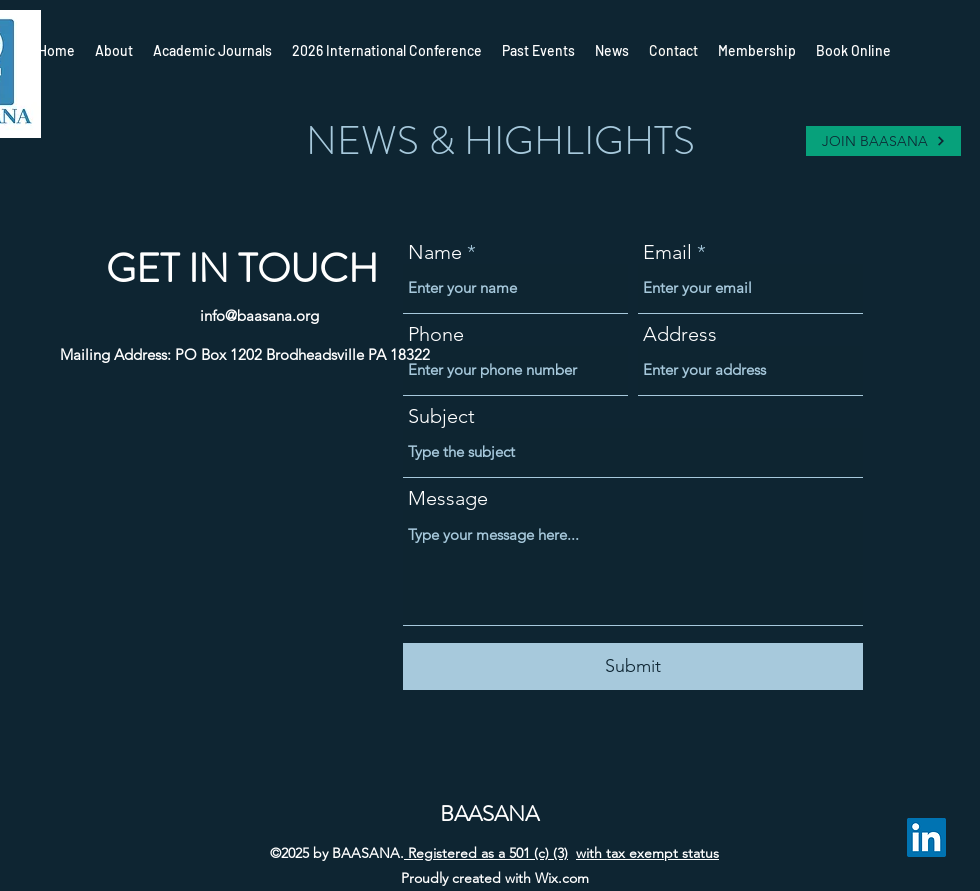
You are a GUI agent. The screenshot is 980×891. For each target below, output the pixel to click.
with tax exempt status (647, 853)
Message (448, 498)
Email (667, 252)
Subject (441, 416)
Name (435, 252)
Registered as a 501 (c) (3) (486, 853)
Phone (436, 334)
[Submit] (633, 666)
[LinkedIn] (926, 837)
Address (680, 334)
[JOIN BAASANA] (883, 141)
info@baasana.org (259, 315)
